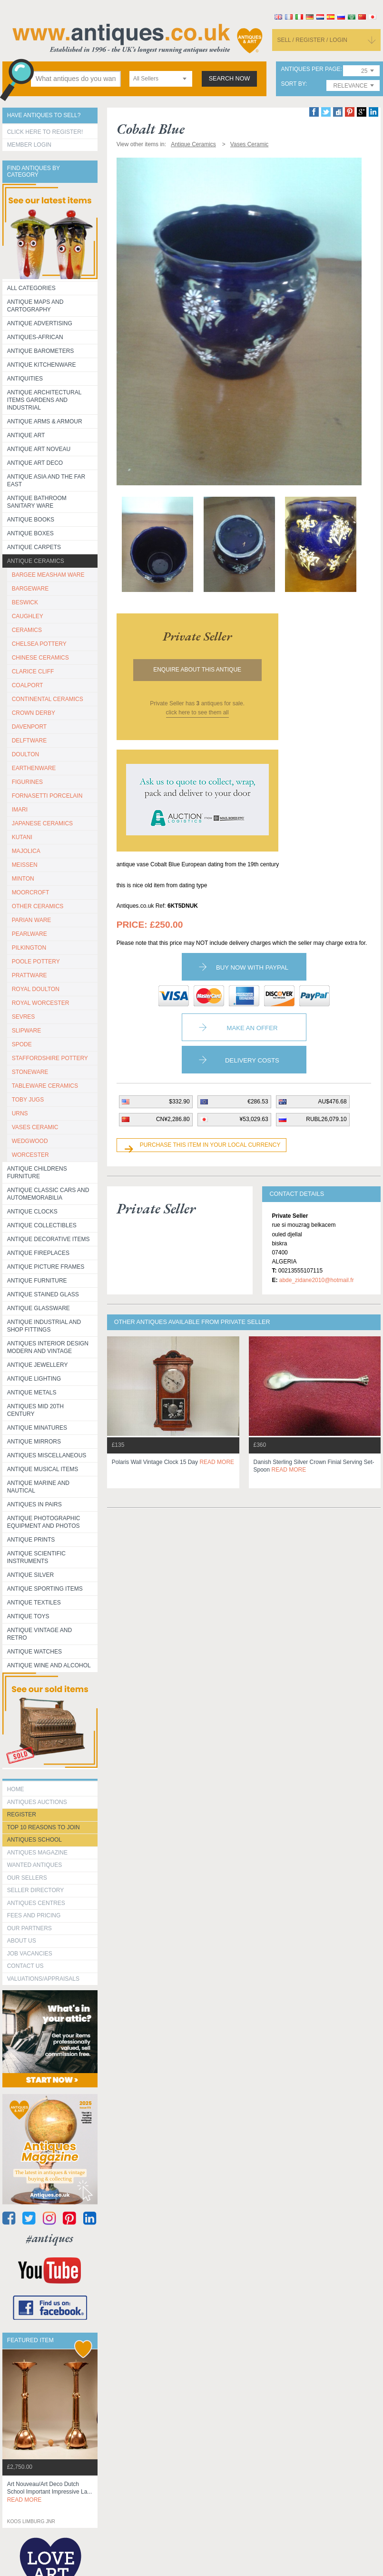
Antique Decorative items (48, 1239)
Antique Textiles (34, 1602)
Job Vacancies (29, 1953)
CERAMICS (27, 630)
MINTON (23, 878)
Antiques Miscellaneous (47, 1455)
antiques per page (310, 69)
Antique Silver (30, 1575)
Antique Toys (28, 1616)
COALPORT (27, 685)
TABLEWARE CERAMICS (45, 1086)
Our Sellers (27, 1877)
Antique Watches (34, 1651)
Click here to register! (45, 132)
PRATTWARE (29, 975)
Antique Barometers (40, 351)
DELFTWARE (29, 740)
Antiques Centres (36, 1903)
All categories (31, 288)
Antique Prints (31, 1539)
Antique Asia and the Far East (46, 480)
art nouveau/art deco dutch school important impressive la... (49, 2492)
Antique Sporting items (45, 1588)
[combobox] (160, 79)
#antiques (49, 2238)
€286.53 (257, 1101)
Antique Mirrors (34, 1441)
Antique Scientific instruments (36, 1557)
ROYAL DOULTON (35, 989)
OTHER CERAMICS (38, 906)
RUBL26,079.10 (326, 1119)
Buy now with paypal (252, 967)
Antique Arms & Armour (44, 421)
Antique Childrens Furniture (37, 1172)
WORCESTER (30, 1155)
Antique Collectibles (42, 1225)
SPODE (22, 1044)
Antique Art (26, 435)
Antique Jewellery (37, 1365)
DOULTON (25, 754)
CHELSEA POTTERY (39, 644)
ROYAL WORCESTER (40, 1003)
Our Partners (29, 1928)
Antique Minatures (37, 1427)
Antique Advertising (39, 323)
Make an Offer (252, 1028)
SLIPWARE (26, 1030)
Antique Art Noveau (39, 449)
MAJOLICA (26, 851)
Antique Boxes (30, 533)
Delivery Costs (252, 1060)
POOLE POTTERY (36, 961)
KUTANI (22, 837)
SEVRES (23, 1016)
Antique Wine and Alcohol (49, 1665)
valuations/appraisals (43, 1978)
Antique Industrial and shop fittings (44, 1326)
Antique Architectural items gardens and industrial (44, 400)
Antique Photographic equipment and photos (43, 1522)
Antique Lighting (34, 1378)
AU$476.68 (332, 1101)
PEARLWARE (29, 934)
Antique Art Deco (35, 463)
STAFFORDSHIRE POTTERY (50, 1058)
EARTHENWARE (34, 768)
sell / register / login (312, 40)
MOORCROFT (30, 892)
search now (229, 78)
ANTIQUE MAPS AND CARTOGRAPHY (35, 306)
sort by (293, 84)
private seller (197, 636)
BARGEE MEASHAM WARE (48, 574)
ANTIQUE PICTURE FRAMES (46, 1266)
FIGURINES (27, 782)
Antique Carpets (34, 547)
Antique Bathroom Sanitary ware (37, 502)
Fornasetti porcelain (47, 795)
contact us (25, 1966)
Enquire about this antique (197, 669)
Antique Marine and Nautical (38, 1487)
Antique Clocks (32, 1211)
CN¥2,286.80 (173, 1119)
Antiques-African (35, 337)
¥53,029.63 (254, 1119)
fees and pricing (34, 1915)
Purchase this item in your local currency (210, 1145)
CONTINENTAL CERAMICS (47, 699)
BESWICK (25, 602)
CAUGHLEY (27, 616)
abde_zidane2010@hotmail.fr (316, 1280)
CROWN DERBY (33, 713)
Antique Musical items (43, 1469)
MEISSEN (25, 865)
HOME (15, 1789)
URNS (20, 1113)
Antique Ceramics (35, 561)
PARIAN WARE (31, 920)
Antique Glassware (38, 1308)
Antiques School (34, 1839)
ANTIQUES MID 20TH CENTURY (35, 1410)
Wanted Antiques (34, 1865)
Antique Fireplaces (38, 1253)
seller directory (35, 1890)
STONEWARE (30, 1072)
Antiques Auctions (37, 1802)
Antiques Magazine (37, 1852)
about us (21, 1940)
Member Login (29, 144)
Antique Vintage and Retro (39, 1634)
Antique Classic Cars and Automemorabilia (48, 1194)
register (21, 1814)
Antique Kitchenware (41, 364)
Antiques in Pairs (34, 1504)
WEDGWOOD (30, 1141)
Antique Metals (32, 1392)
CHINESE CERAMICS (40, 657)
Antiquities (25, 378)
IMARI (20, 809)
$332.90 (179, 1101)
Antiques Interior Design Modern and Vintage (47, 1347)
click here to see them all (197, 712)
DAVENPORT (29, 726)
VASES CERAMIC (35, 1127)
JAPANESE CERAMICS (42, 823)
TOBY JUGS (28, 1099)
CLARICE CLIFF (33, 671)
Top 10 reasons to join (43, 1827)
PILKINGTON (29, 947)
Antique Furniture (37, 1280)
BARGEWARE (30, 588)
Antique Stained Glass (43, 1294)
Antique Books (30, 519)
